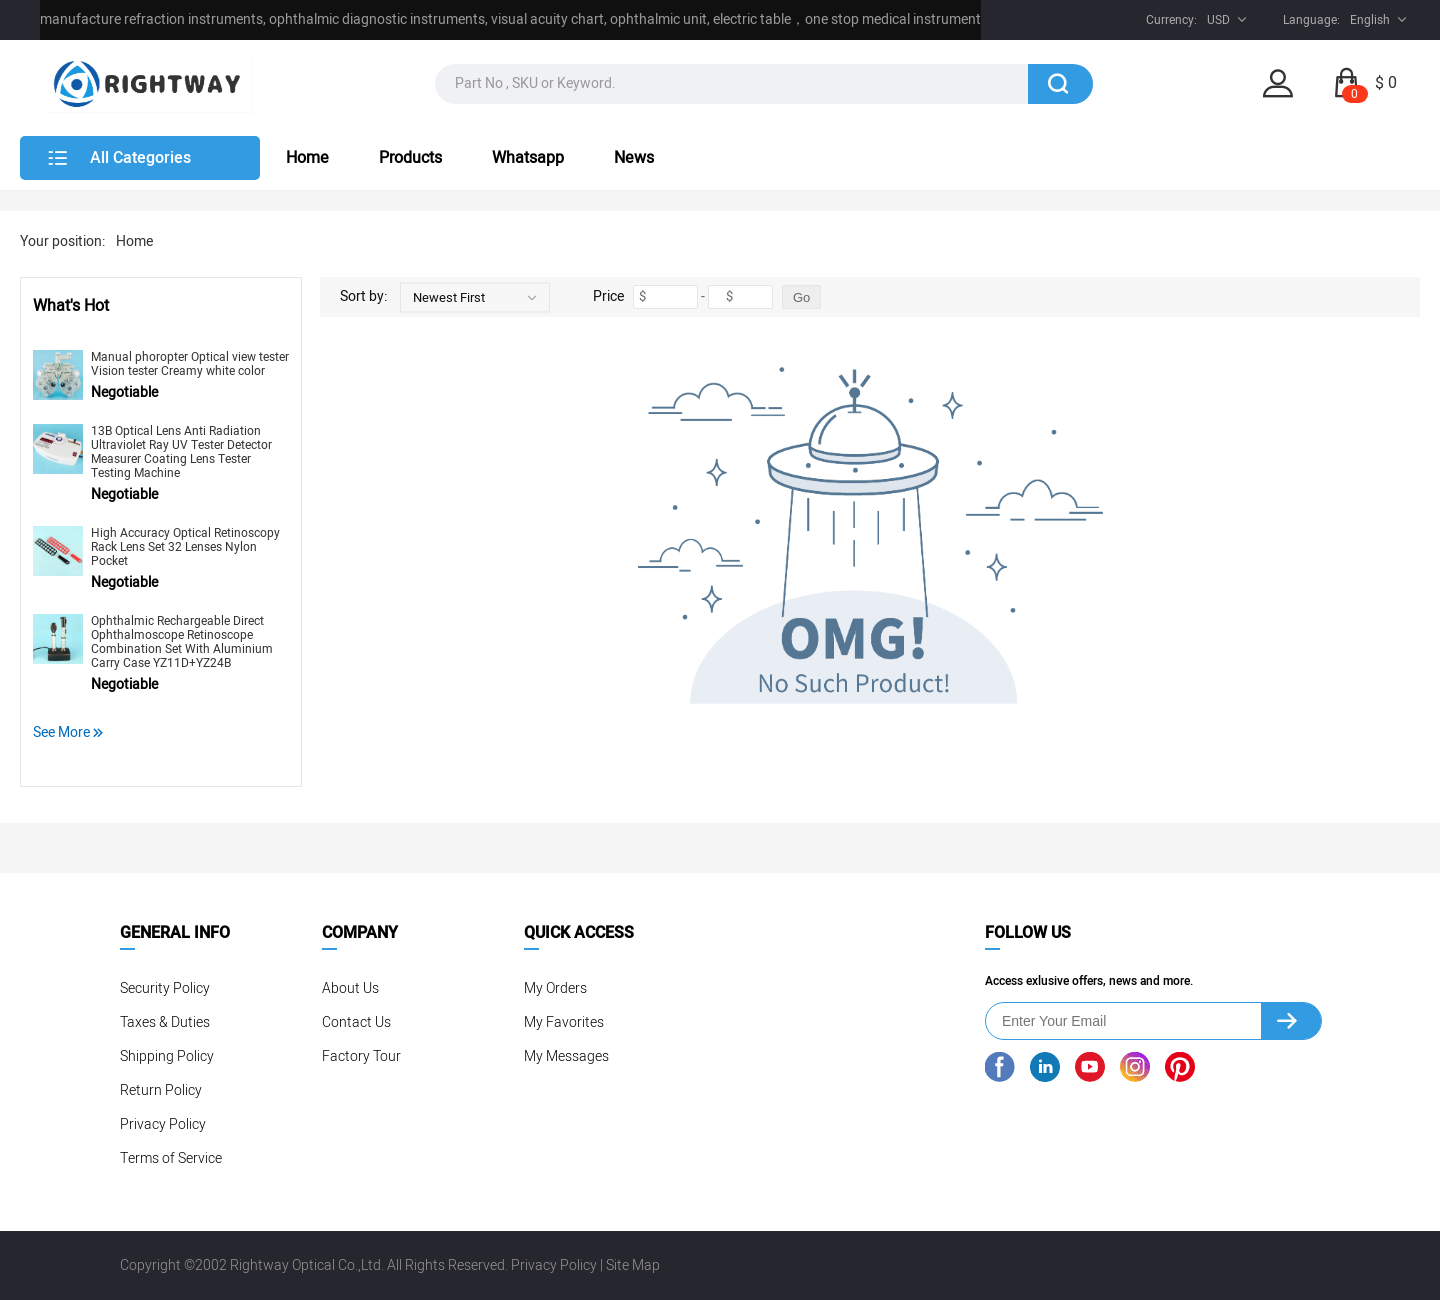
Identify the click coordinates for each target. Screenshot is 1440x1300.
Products (410, 158)
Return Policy (161, 1090)
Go (801, 297)
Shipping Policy (167, 1056)
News (634, 158)
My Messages (566, 1056)
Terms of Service (171, 1158)
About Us (350, 988)
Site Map (633, 1265)
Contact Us (356, 1022)
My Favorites (564, 1022)
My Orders (555, 988)
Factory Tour (361, 1056)
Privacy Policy (163, 1124)
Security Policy (165, 988)
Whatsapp (528, 158)
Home (307, 158)
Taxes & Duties (165, 1022)
